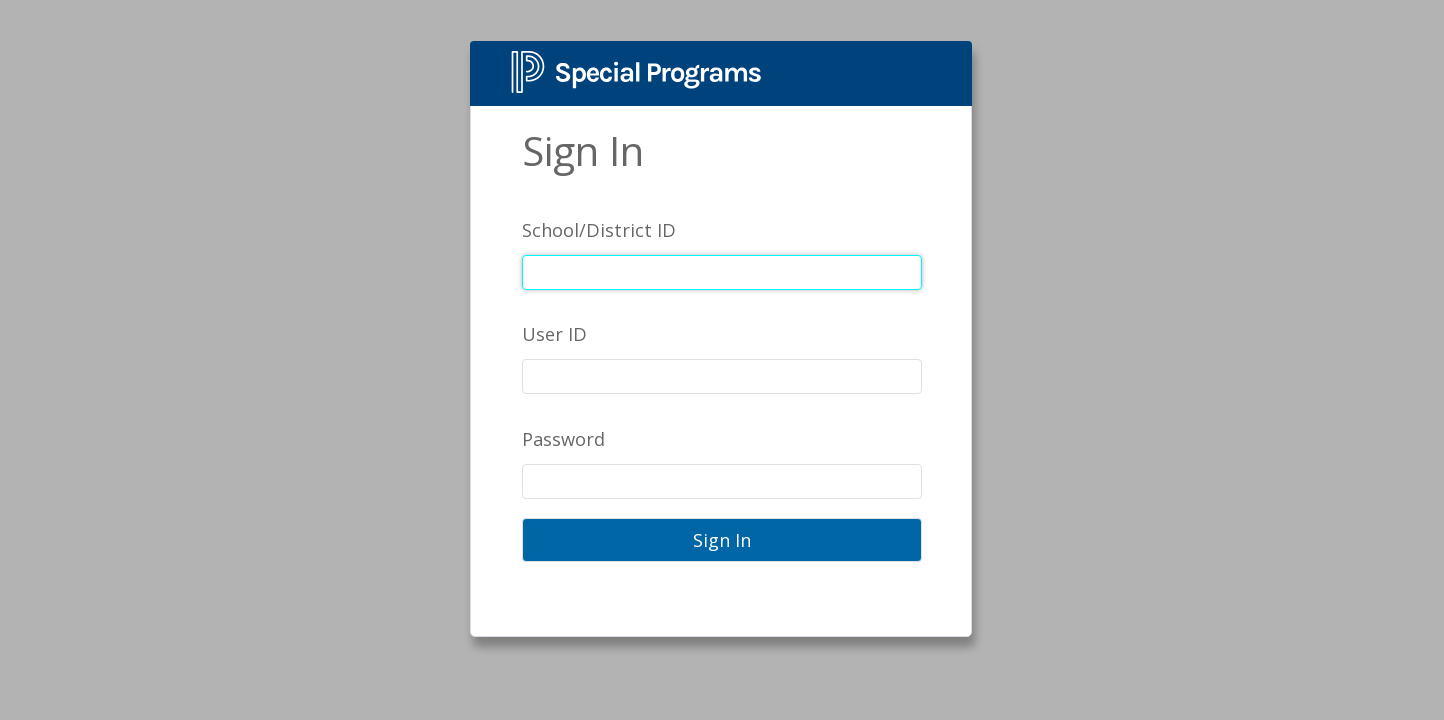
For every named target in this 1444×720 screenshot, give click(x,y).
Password (563, 439)
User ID (554, 334)
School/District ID (599, 230)
